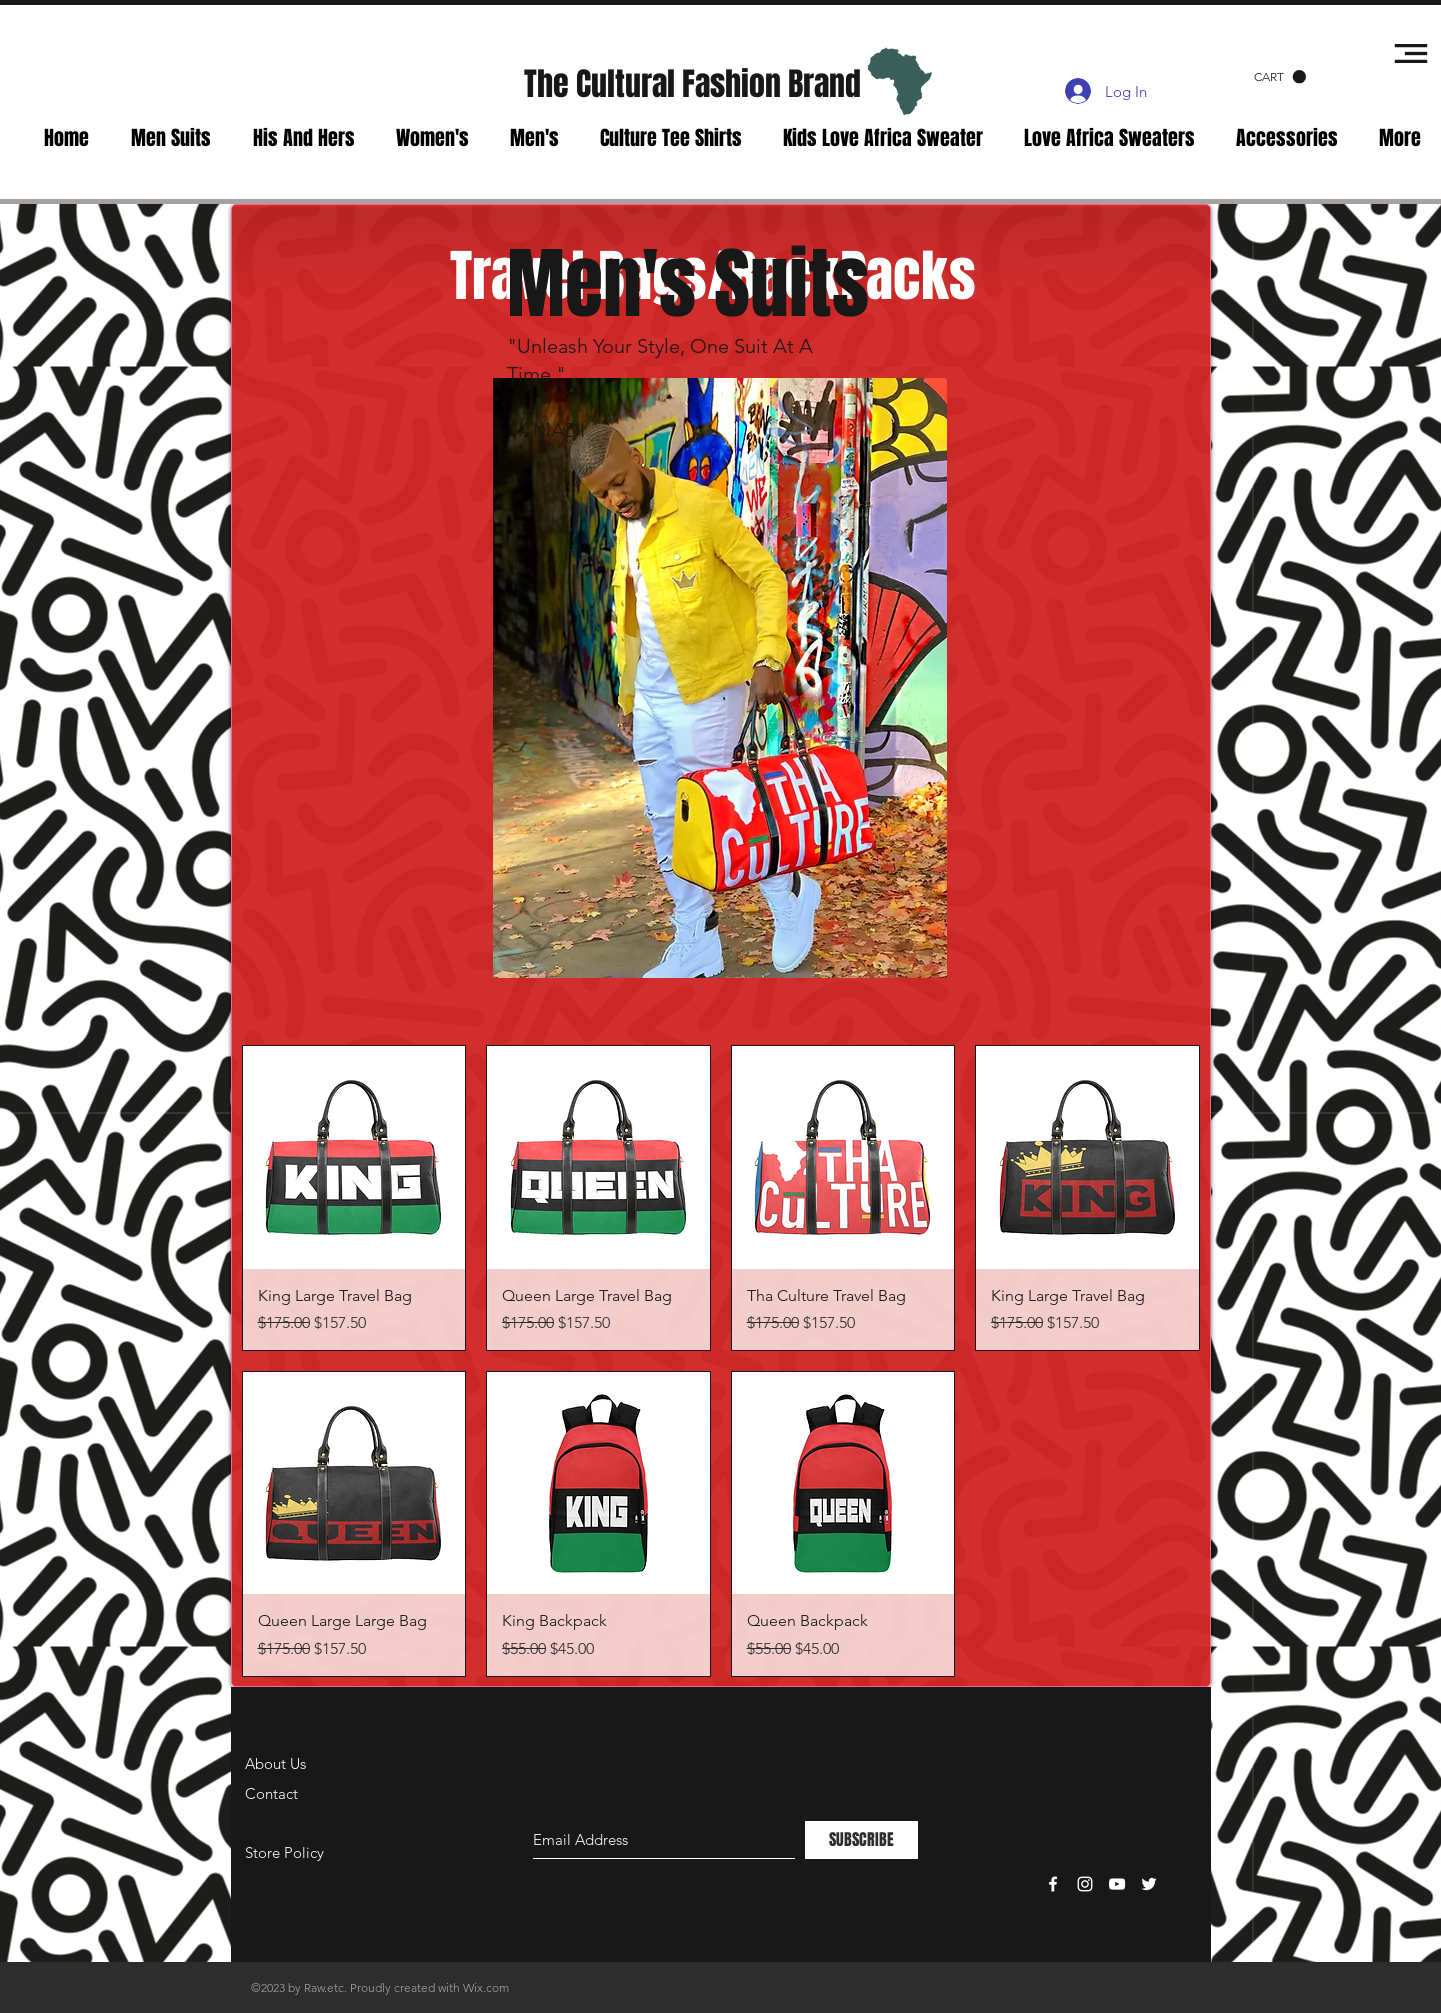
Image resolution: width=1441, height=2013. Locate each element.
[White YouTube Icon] (1117, 1884)
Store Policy (284, 1852)
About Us (275, 1763)
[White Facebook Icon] (1053, 1884)
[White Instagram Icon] (1085, 1884)
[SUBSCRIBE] (861, 1840)
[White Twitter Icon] (1149, 1884)
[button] (1280, 77)
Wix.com (486, 1987)
